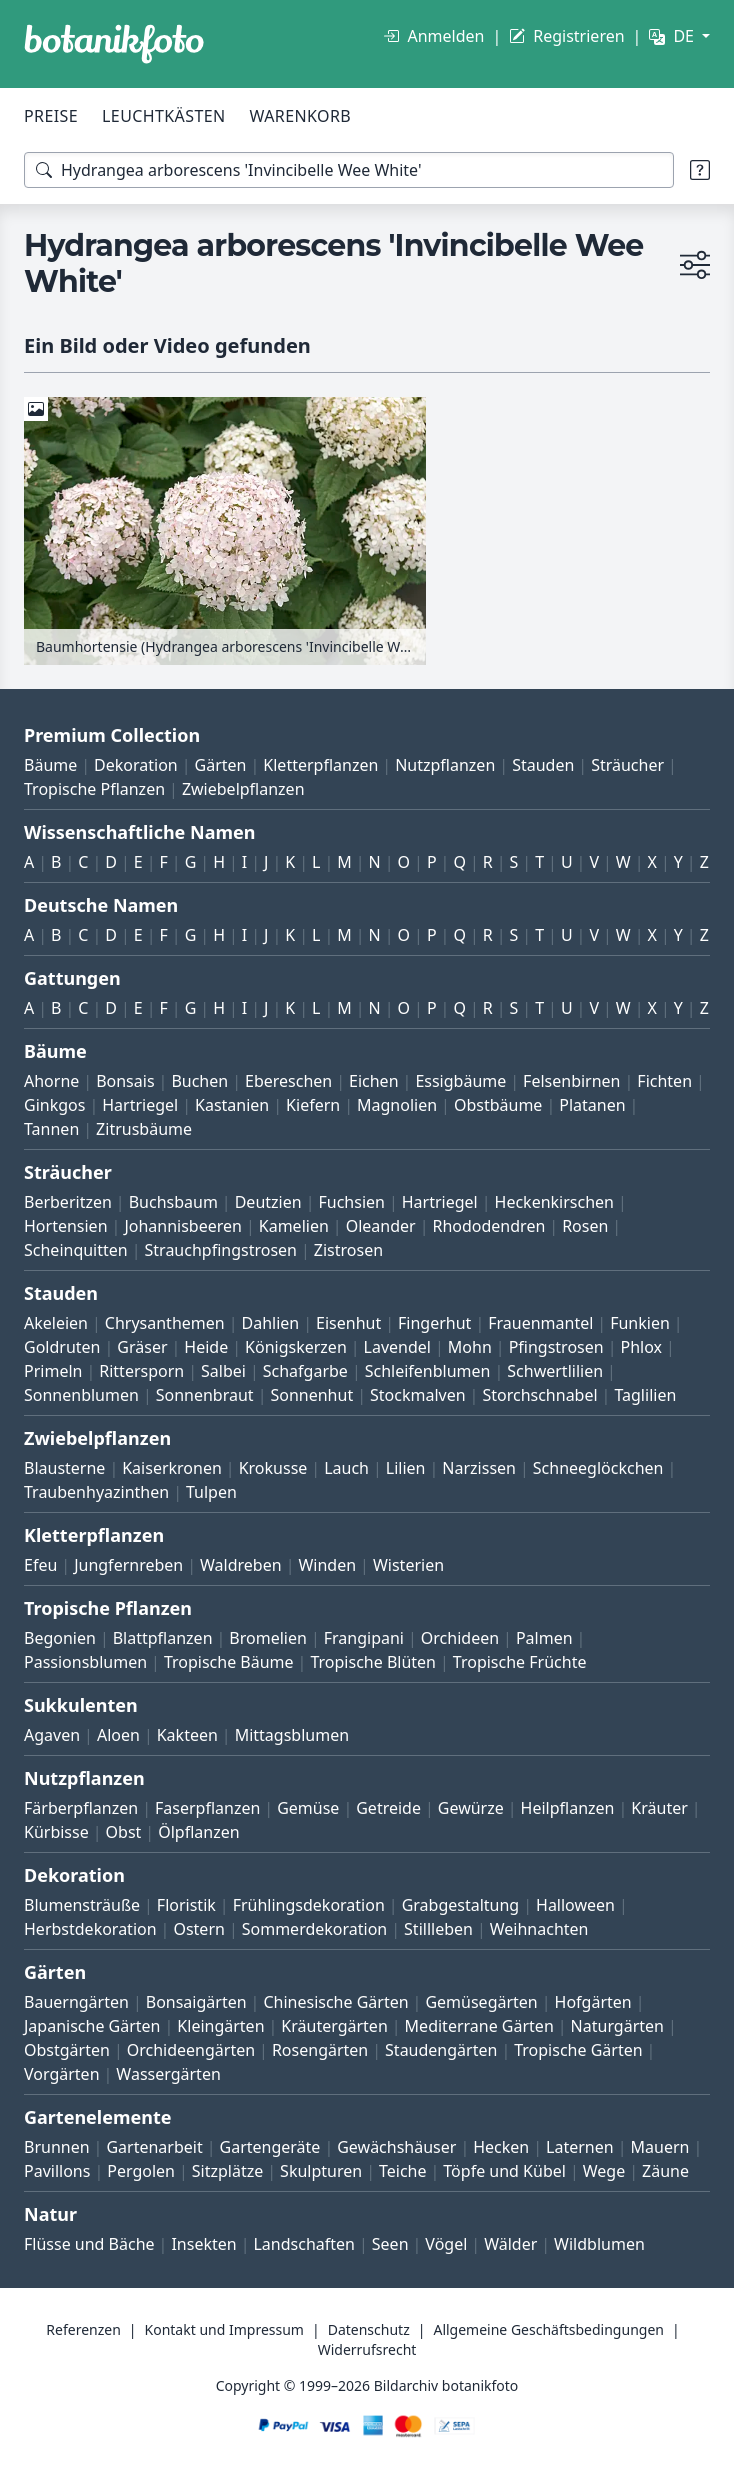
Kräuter (659, 1808)
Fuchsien (351, 1202)
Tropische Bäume (229, 1662)
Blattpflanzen (163, 1638)
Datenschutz (369, 2329)
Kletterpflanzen (320, 765)
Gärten (221, 765)
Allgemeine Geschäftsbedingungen (548, 2329)
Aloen (118, 1735)
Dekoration (136, 765)
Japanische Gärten (92, 2026)
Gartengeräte (270, 2147)
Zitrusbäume (144, 1129)
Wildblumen (599, 2244)
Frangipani (364, 1638)
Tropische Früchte (520, 1662)
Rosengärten (320, 2050)
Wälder (510, 2244)
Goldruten (62, 1347)
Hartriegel (140, 1105)
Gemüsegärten (481, 2002)
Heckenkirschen (554, 1202)
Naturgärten (617, 2026)
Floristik (186, 1905)
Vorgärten (62, 2074)
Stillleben (438, 1929)
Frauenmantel (540, 1323)
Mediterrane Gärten (479, 2026)
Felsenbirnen (571, 1081)
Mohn (470, 1347)
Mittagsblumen (292, 1735)
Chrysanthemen (165, 1323)
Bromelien (268, 1638)
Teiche (403, 2171)
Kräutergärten (334, 2026)
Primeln (53, 1371)
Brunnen (57, 2147)
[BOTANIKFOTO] (114, 44)
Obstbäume (498, 1105)
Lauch (346, 1468)
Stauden (543, 765)
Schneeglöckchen (598, 1468)
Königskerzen (296, 1347)
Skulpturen (321, 2171)
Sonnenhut (311, 1395)
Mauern (660, 2147)
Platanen (592, 1105)
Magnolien (397, 1105)
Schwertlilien (555, 1371)
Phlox (642, 1347)
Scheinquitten (76, 1250)
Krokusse (273, 1468)
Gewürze (471, 1808)
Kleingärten (220, 2026)
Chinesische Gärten (335, 2002)
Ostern (198, 1929)
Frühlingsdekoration (309, 1905)
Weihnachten (539, 1929)
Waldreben (241, 1565)
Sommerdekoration (315, 1929)
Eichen (374, 1081)
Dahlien (271, 1323)
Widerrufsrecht (367, 2349)
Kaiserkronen (172, 1468)
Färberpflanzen (81, 1808)
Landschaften (304, 2244)
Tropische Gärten (578, 2050)
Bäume (50, 765)
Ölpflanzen (198, 1832)
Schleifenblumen (428, 1371)
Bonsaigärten (196, 2002)
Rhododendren (488, 1226)
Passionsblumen (85, 1662)
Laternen (580, 2147)
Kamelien (294, 1226)
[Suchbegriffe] (349, 170)
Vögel (446, 2244)
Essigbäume (460, 1081)
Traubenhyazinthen (96, 1492)
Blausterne (64, 1468)
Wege (604, 2171)
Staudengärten (441, 2050)
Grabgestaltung (461, 1905)
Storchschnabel (539, 1395)
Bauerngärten (76, 2002)
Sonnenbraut (205, 1395)
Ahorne (51, 1081)
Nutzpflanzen (445, 765)
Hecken (501, 2147)
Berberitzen (68, 1202)
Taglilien (645, 1395)
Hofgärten (593, 2002)
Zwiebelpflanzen (243, 789)
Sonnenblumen (81, 1395)
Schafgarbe (305, 1371)
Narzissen (479, 1468)
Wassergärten (168, 2074)
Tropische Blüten (373, 1662)
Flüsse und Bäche (89, 2244)
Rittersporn (141, 1371)
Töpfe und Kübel (504, 2171)
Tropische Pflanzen (94, 789)
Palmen (544, 1638)
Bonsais (125, 1081)
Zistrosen (348, 1250)
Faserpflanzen (207, 1808)
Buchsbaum (173, 1202)
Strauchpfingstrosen (221, 1250)
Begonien (60, 1638)
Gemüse (308, 1808)
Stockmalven (418, 1395)
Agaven (52, 1735)
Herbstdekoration (90, 1929)
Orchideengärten (191, 2050)
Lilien (406, 1468)
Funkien (640, 1323)
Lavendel (397, 1347)
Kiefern (313, 1105)
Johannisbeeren (183, 1226)
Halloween (575, 1905)
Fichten (664, 1081)
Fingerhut (434, 1323)
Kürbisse (56, 1832)
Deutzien (268, 1202)
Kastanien (232, 1105)
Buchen (199, 1081)
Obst (124, 1832)
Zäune (665, 2171)
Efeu (40, 1565)
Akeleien (56, 1323)
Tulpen (211, 1492)
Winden (327, 1565)
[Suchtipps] (700, 170)
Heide (206, 1347)
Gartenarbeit (154, 2147)
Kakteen (187, 1735)
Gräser (142, 1347)
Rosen (585, 1226)
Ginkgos (54, 1105)
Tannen (51, 1129)
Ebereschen (288, 1081)
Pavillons (57, 2171)
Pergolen (141, 2171)
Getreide (388, 1808)
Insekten (203, 2244)
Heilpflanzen (568, 1808)
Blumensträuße (82, 1905)
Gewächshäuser (396, 2147)
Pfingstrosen (556, 1347)
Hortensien (66, 1226)
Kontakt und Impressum (224, 2329)
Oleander (381, 1226)
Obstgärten (67, 2050)
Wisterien (408, 1565)
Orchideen (460, 1638)
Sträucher (627, 765)
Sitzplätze (227, 2171)
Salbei (223, 1371)
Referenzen (83, 2329)
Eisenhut (348, 1323)
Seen (390, 2244)
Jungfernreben (128, 1565)
